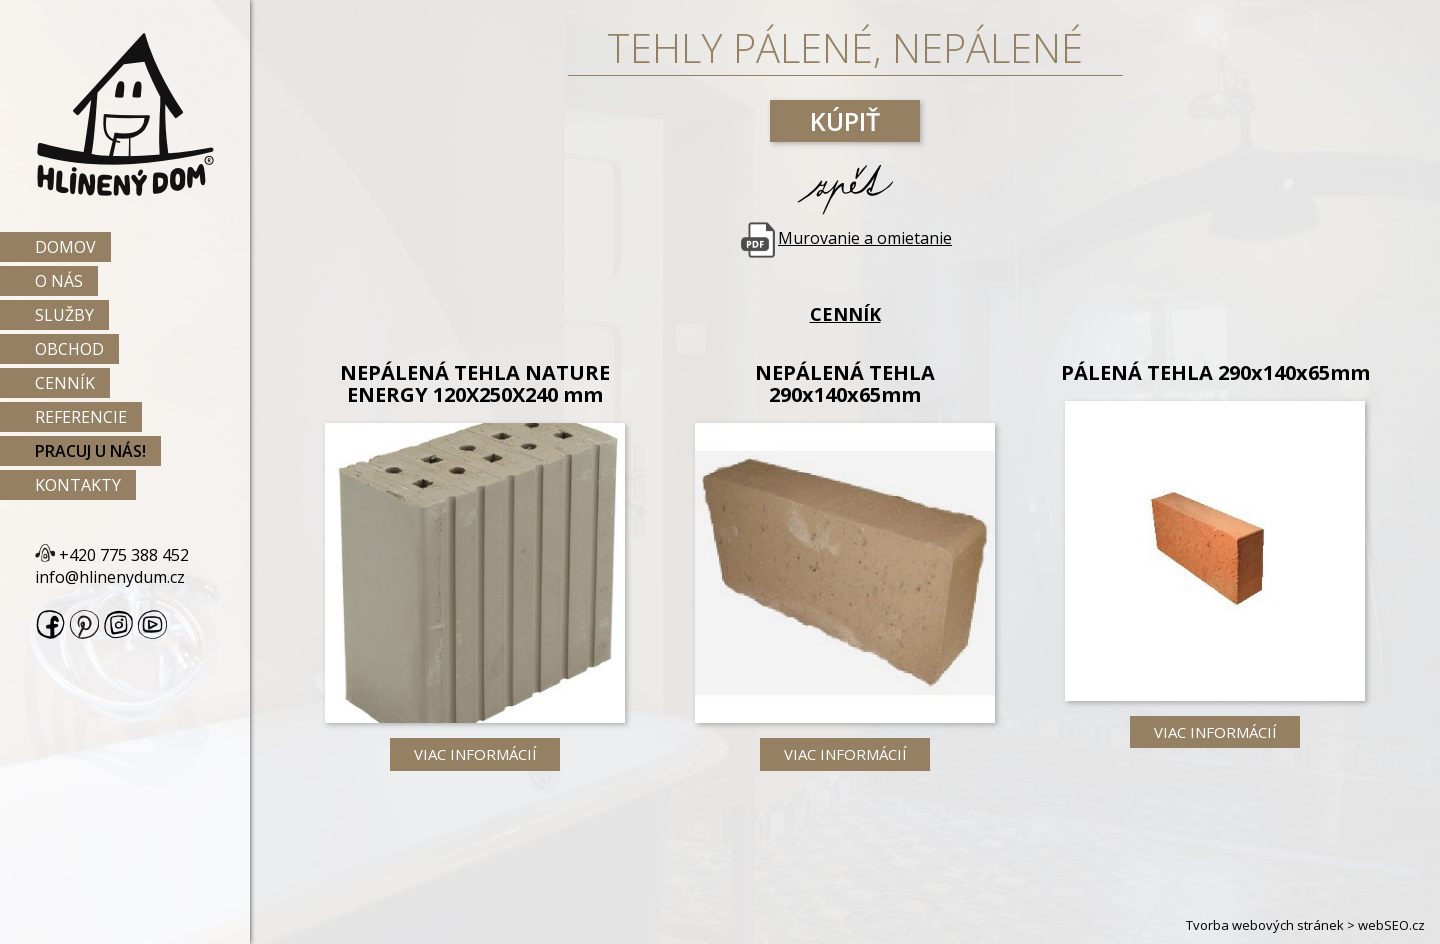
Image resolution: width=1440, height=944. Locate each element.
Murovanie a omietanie (845, 238)
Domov (65, 247)
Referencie (81, 417)
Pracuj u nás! (90, 451)
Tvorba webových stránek (1265, 925)
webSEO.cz (1391, 925)
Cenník (65, 383)
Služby (64, 315)
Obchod (69, 349)
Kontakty (78, 485)
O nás (59, 281)
